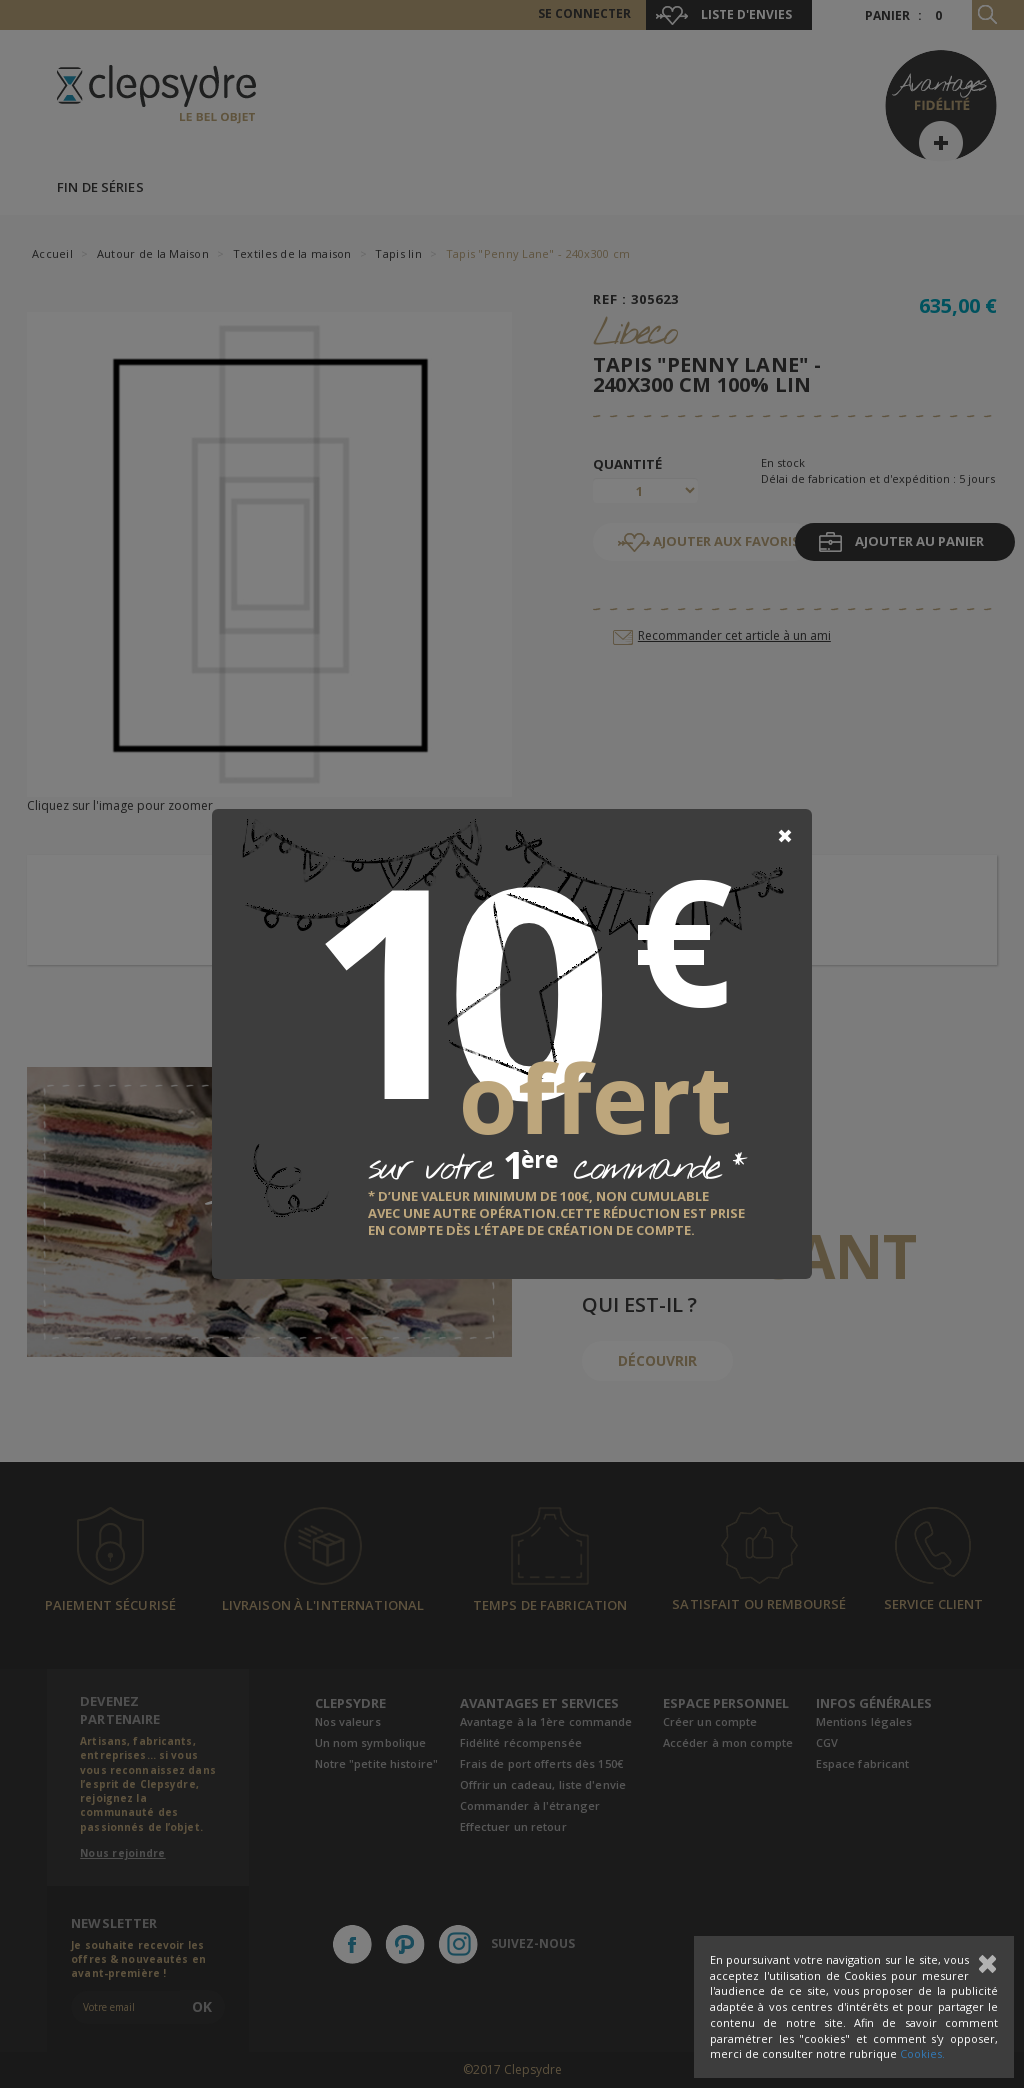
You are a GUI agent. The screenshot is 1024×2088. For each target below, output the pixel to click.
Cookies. (922, 2053)
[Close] (785, 836)
